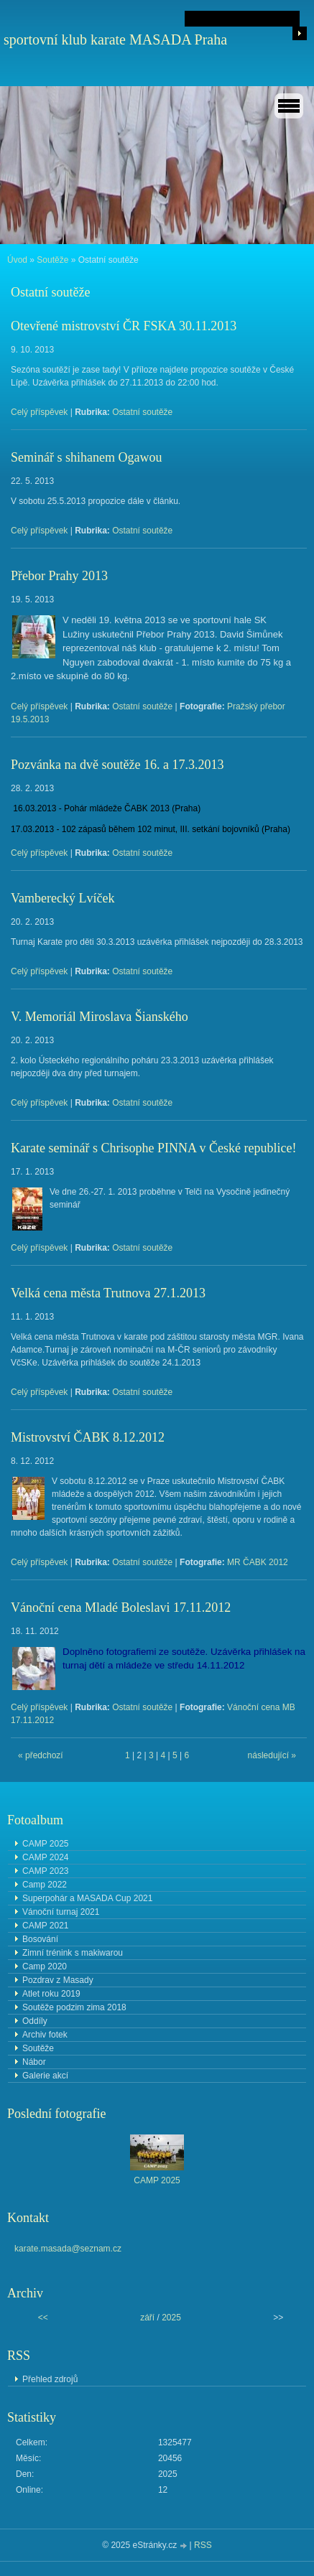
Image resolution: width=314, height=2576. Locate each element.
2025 (171, 2318)
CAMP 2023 (45, 1871)
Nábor (34, 2062)
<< (43, 2318)
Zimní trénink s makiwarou (72, 1953)
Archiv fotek (45, 2035)
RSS (203, 2545)
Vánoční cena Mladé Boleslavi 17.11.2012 (121, 1607)
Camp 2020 (44, 1966)
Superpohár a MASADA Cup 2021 (87, 1898)
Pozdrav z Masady (57, 1980)
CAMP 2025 (45, 1844)
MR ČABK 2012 (257, 1562)
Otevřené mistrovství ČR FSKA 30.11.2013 (123, 326)
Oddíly (34, 2021)
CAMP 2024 (45, 1857)
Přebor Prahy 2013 (59, 576)
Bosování (40, 1939)
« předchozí (40, 1755)
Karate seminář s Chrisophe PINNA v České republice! (153, 1148)
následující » (272, 1755)
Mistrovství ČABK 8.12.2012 (88, 1437)
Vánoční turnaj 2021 (60, 1912)
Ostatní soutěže (142, 412)
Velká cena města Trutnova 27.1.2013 (108, 1293)
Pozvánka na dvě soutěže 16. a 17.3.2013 (117, 764)
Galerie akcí (45, 2076)
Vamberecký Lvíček (62, 898)
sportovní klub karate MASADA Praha (115, 39)
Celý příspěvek (39, 412)
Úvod (17, 260)
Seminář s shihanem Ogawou (86, 457)
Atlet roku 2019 (51, 1994)
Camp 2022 (44, 1885)
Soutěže (52, 260)
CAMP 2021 (45, 1926)
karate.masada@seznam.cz (67, 2249)
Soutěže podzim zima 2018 (74, 2007)
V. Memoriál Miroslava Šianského (99, 1016)
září (147, 2318)
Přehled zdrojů (50, 2379)
